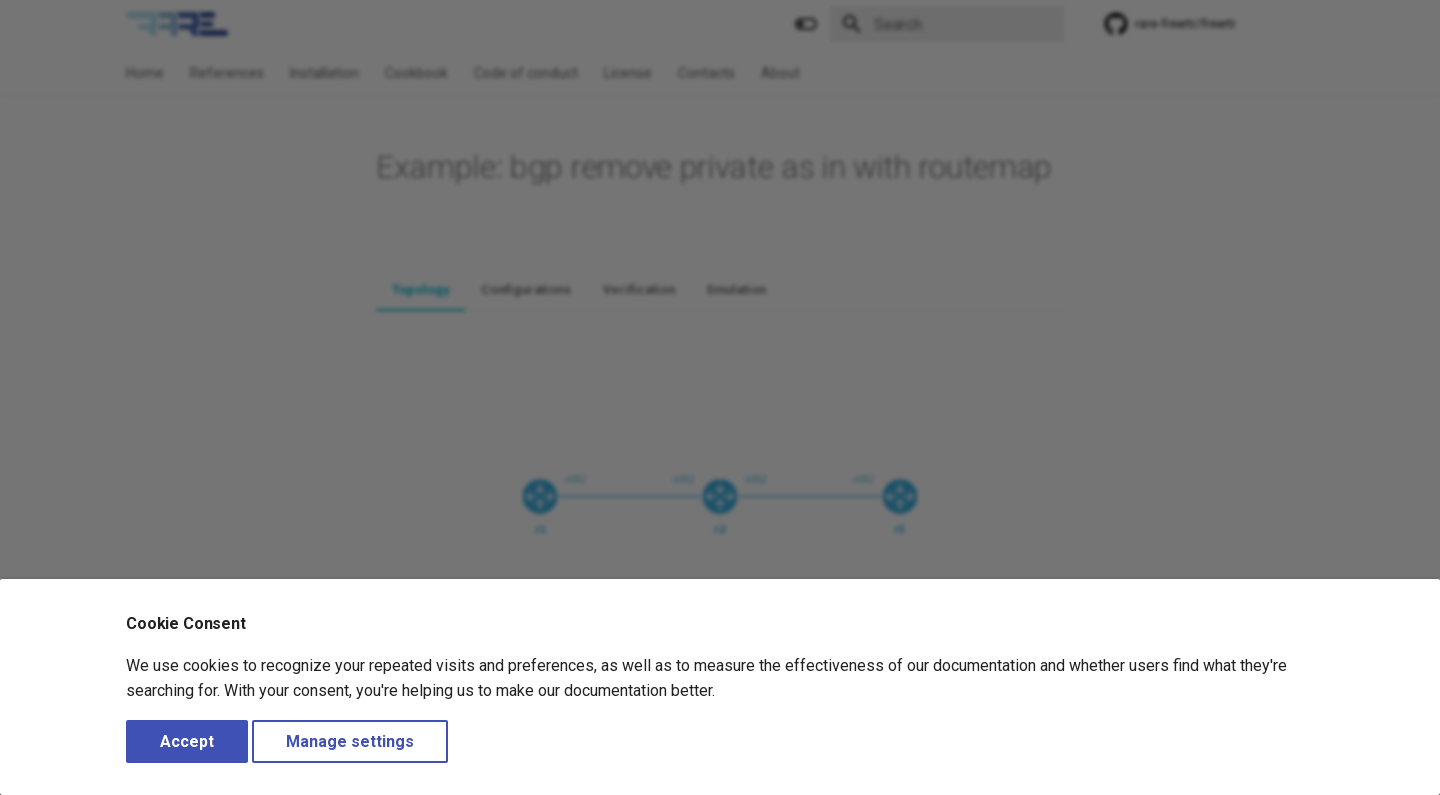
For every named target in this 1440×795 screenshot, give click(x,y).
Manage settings (350, 741)
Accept (187, 741)
